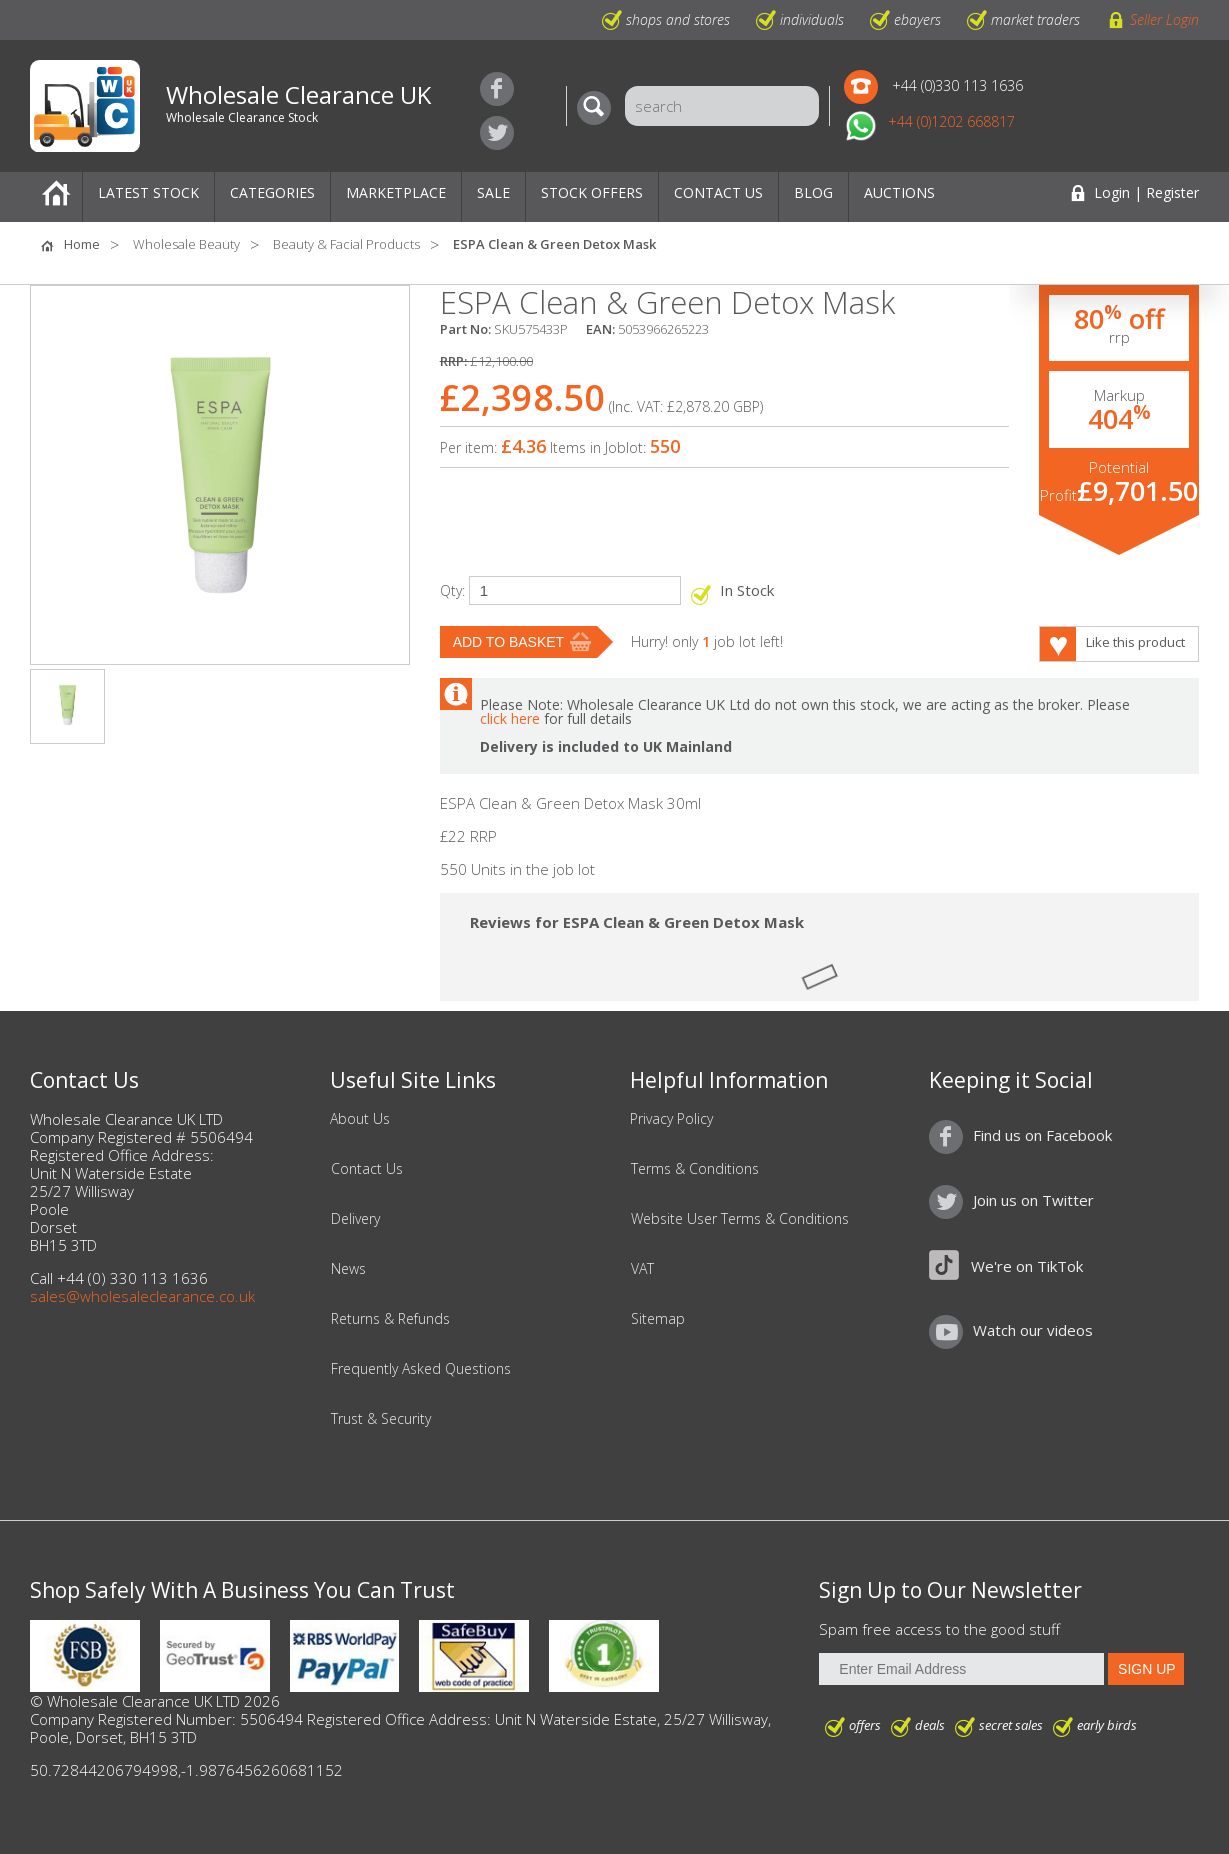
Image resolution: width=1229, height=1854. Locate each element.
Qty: (452, 590)
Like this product (1135, 642)
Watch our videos (1033, 1330)
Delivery (355, 1219)
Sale (493, 192)
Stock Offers (592, 192)
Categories (272, 192)
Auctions (899, 192)
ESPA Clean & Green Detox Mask (554, 244)
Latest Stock (148, 192)
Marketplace (396, 192)
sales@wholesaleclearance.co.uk (142, 1296)
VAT (642, 1269)
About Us (360, 1119)
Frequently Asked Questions (421, 1369)
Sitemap (658, 1319)
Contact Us (718, 192)
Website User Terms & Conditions (740, 1219)
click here (510, 718)
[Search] (599, 108)
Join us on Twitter (497, 133)
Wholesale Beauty (186, 244)
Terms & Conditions (695, 1169)
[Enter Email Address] (961, 1669)
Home (56, 197)
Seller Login (1164, 19)
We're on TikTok (1027, 1266)
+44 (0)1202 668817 (951, 121)
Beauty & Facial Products (346, 244)
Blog (813, 192)
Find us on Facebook (497, 89)
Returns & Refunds (390, 1319)
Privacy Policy (671, 1119)
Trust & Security (381, 1419)
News (348, 1269)
